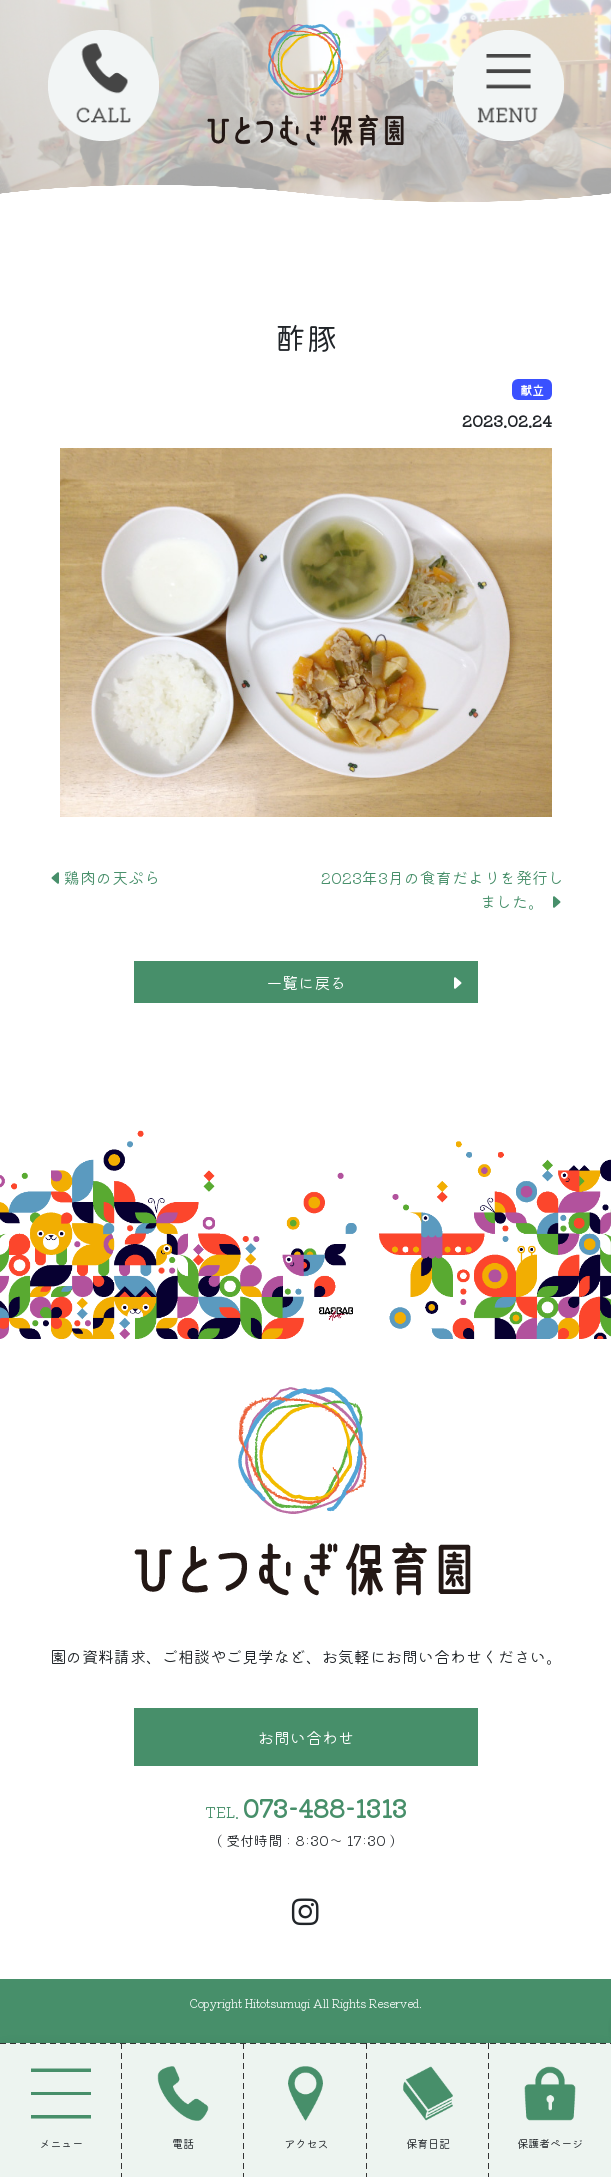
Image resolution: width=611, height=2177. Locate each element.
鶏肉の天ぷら (104, 877)
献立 (532, 389)
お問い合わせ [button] (306, 1737)
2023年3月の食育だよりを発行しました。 (442, 889)
